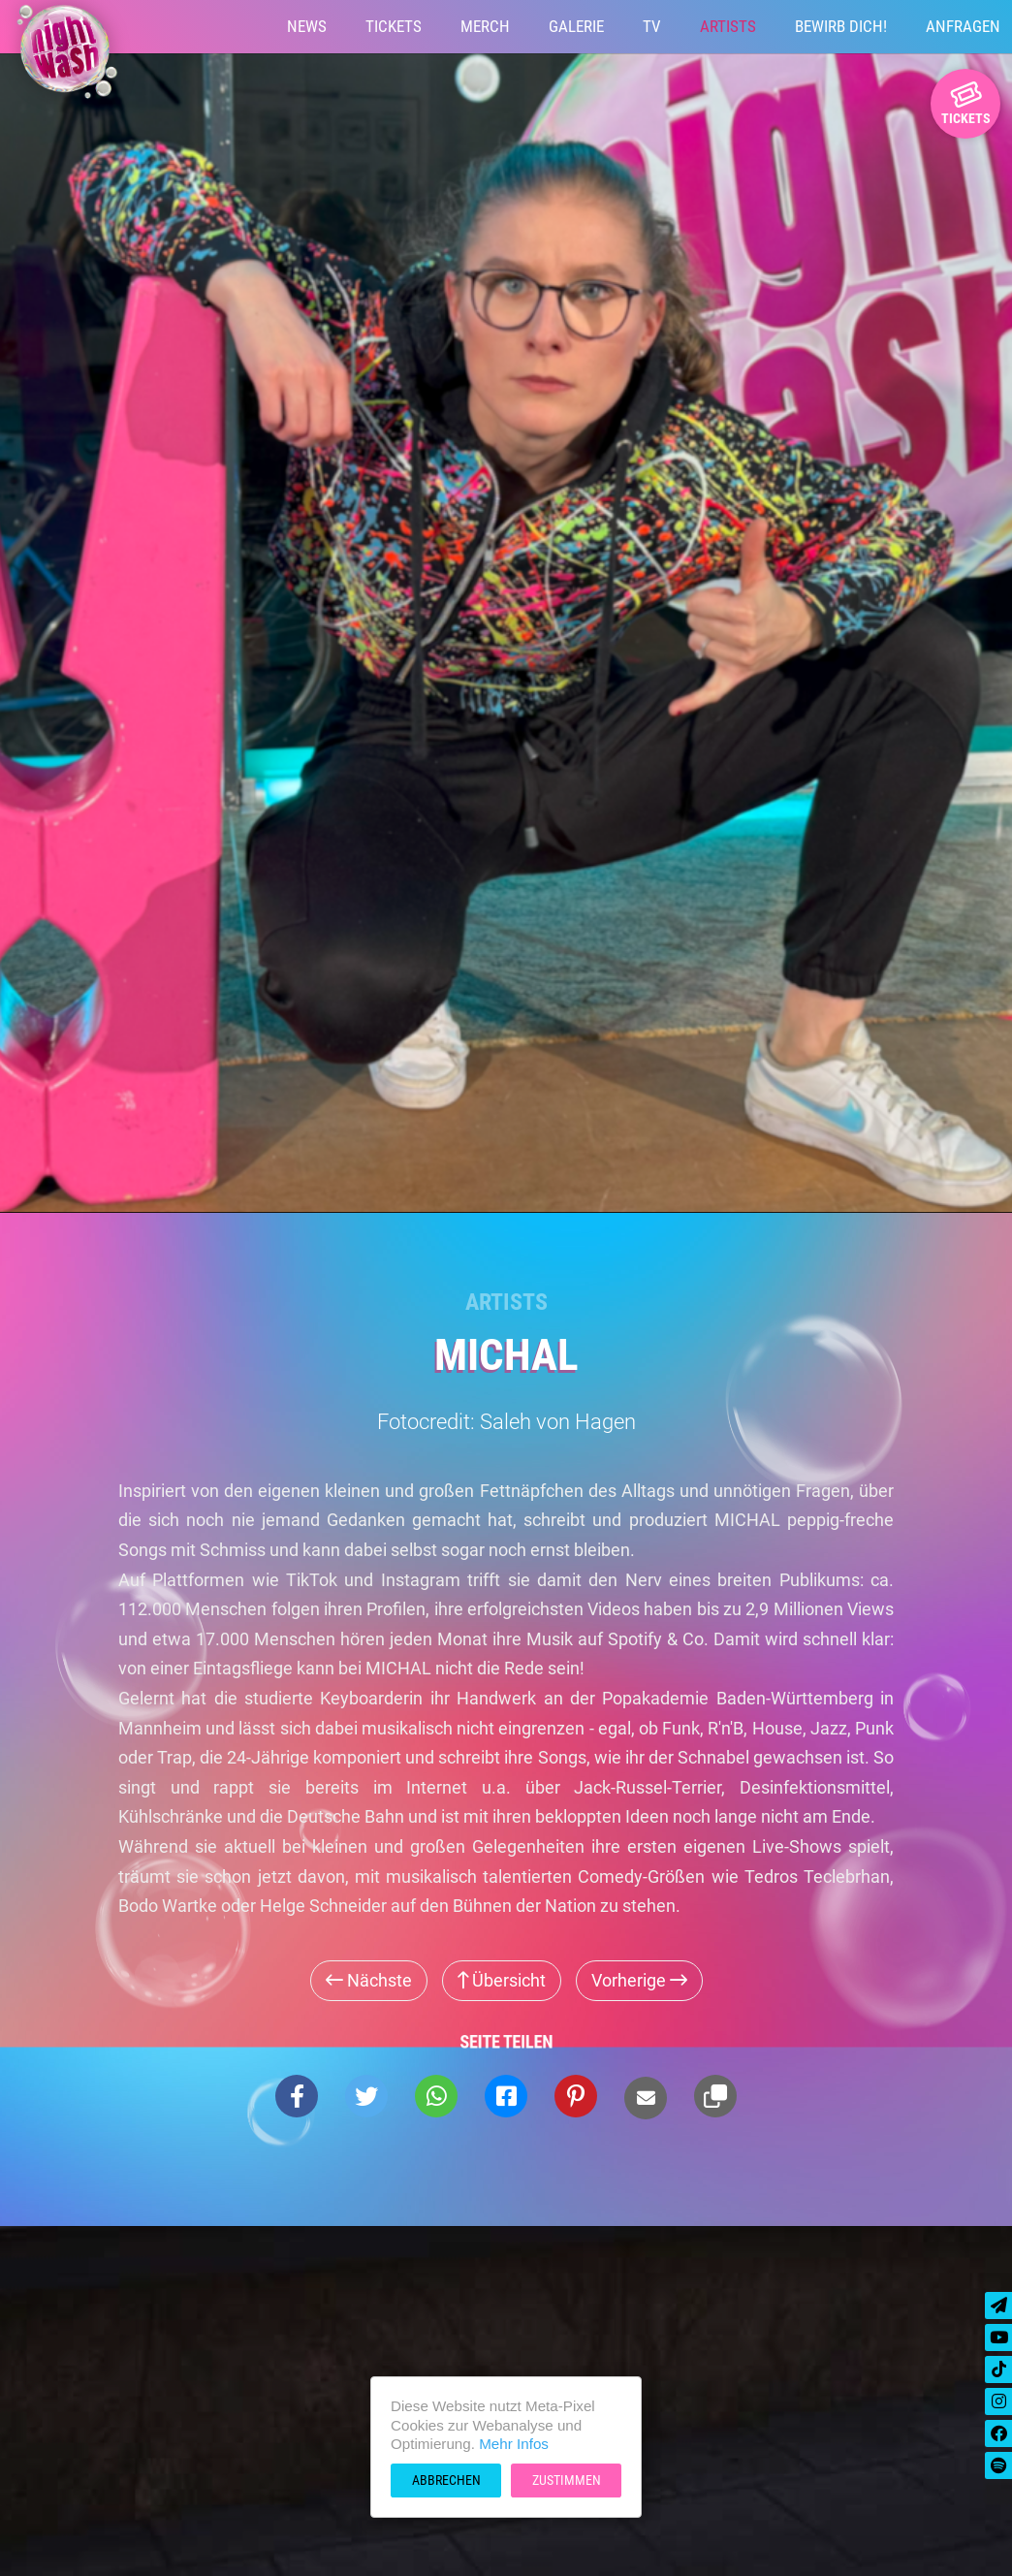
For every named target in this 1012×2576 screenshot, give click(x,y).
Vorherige (639, 1980)
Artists (728, 26)
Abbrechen (446, 2480)
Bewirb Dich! (841, 26)
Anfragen (963, 26)
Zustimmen (566, 2480)
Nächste (369, 1980)
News (307, 26)
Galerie (576, 26)
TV (652, 26)
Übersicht (502, 1980)
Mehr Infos (514, 2443)
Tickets (393, 26)
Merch (485, 26)
